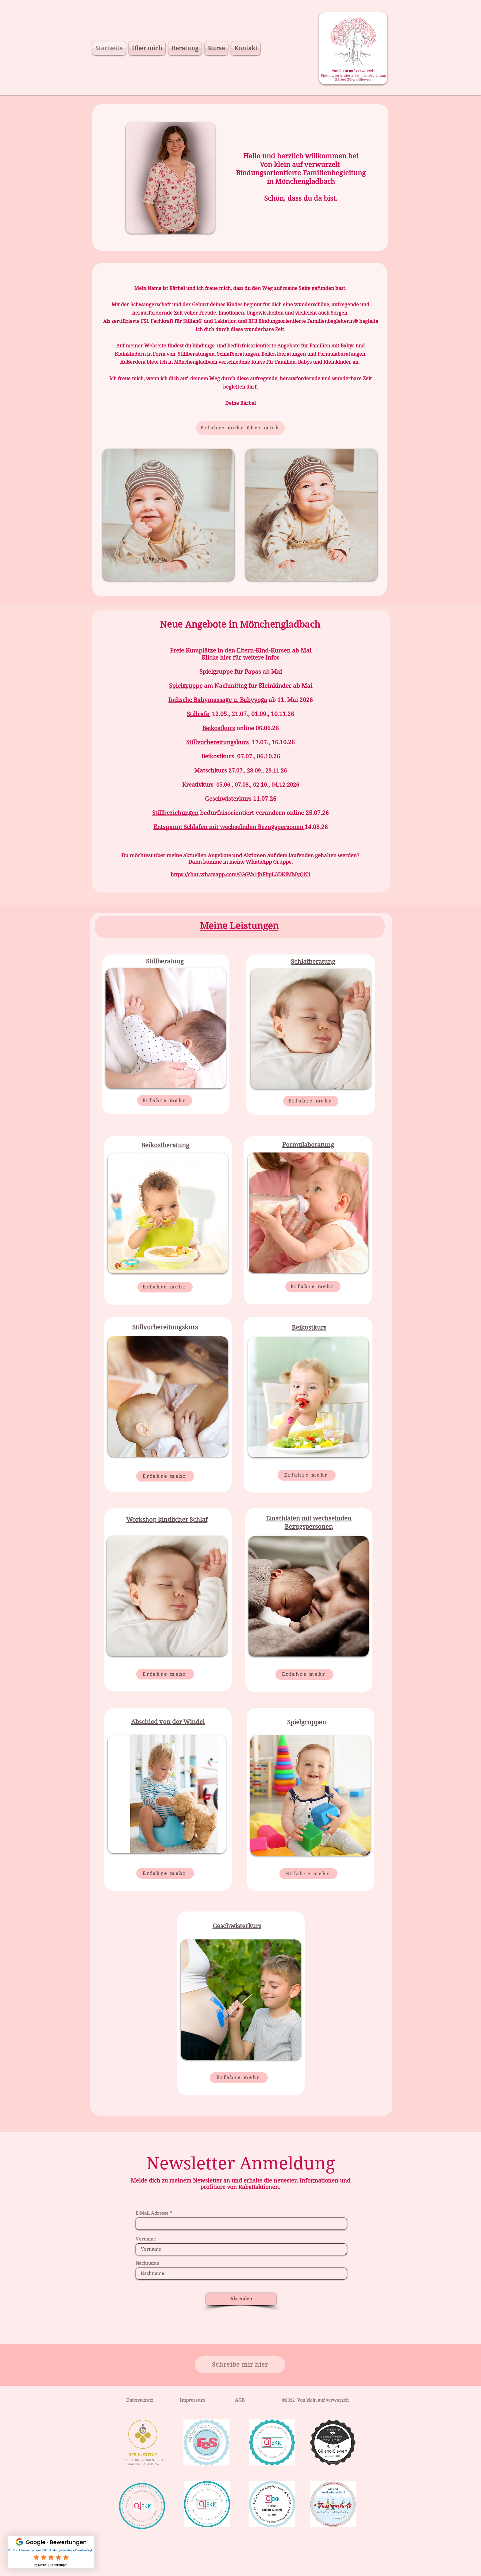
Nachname (147, 2263)
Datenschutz (139, 2400)
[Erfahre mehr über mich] (240, 428)
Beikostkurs (218, 728)
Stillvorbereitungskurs (217, 742)
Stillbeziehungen (175, 812)
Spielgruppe (216, 671)
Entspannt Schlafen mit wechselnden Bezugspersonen (229, 827)
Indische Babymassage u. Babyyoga (217, 699)
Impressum (192, 2400)
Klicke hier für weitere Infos (240, 657)
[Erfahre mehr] (164, 1100)
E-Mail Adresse (152, 2213)
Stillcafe (198, 714)
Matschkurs (210, 770)
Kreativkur (196, 784)
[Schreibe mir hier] (240, 2364)
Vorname (146, 2239)
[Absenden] (241, 2299)
